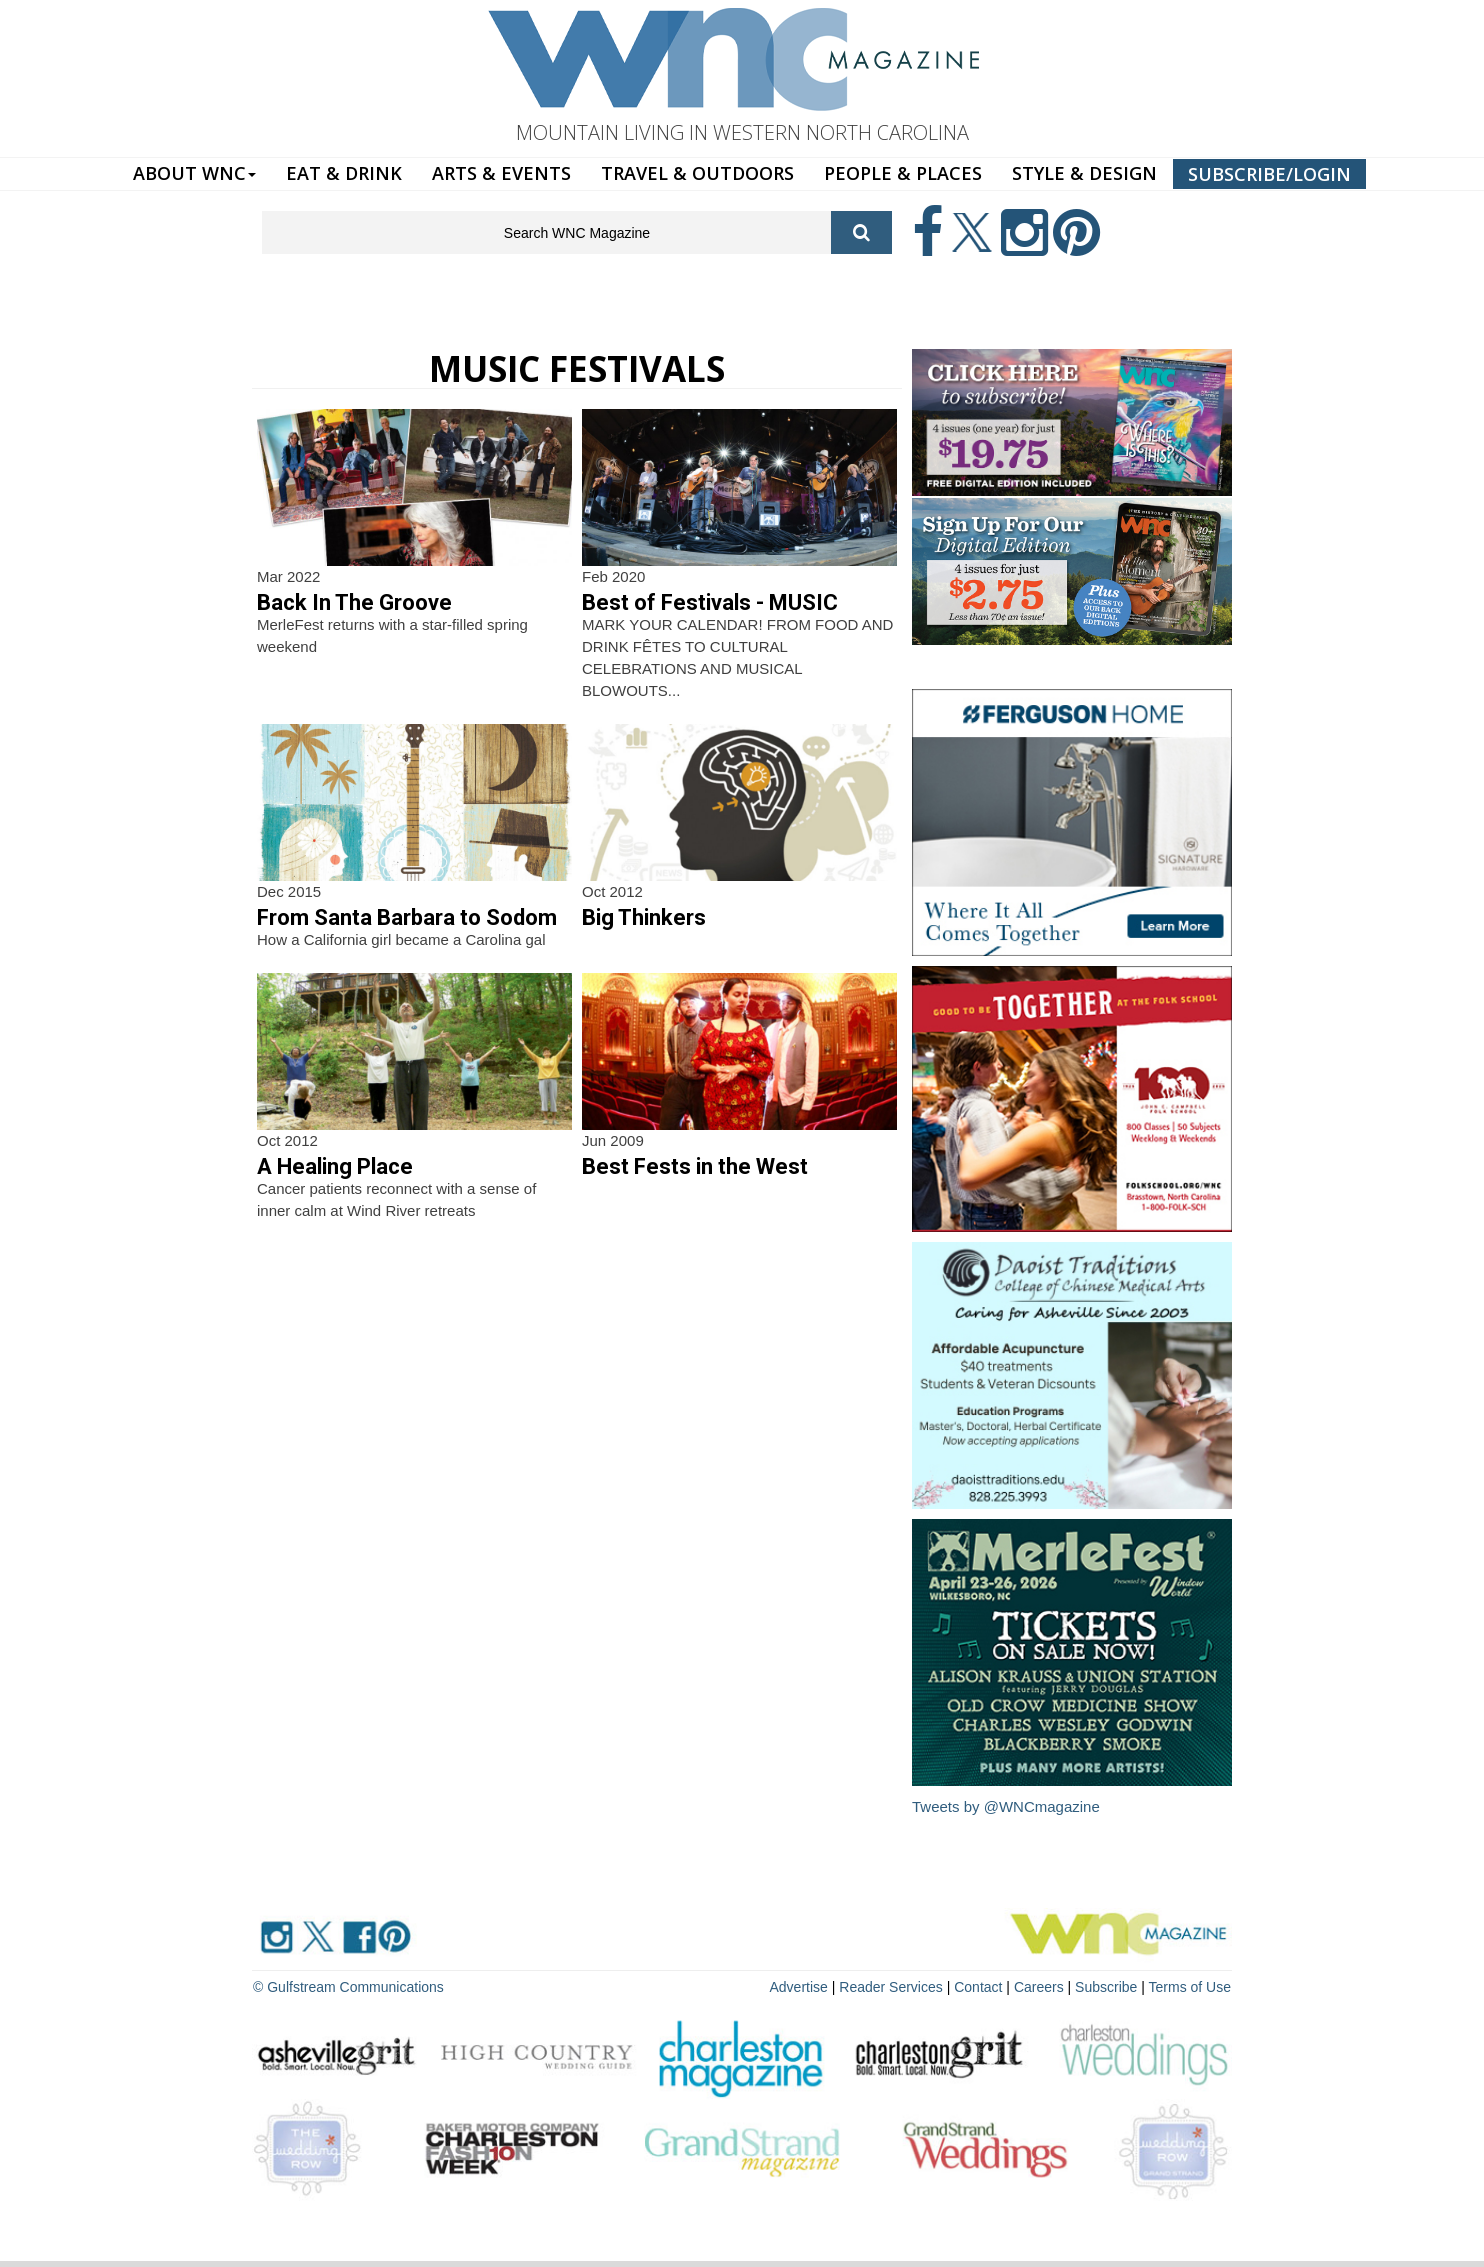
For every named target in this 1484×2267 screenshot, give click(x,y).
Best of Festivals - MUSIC (710, 602)
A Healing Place (335, 1166)
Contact (978, 1987)
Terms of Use (1190, 1987)
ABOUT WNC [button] (194, 173)
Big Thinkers (644, 917)
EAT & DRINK (344, 173)
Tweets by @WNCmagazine (1006, 1806)
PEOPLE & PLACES (903, 173)
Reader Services (891, 1987)
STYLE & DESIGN (1084, 173)
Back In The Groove (354, 602)
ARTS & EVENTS (501, 173)
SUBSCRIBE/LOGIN (1269, 174)
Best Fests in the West (695, 1166)
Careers (1039, 1987)
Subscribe (1108, 1987)
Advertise (799, 1987)
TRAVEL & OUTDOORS (697, 173)
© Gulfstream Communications (348, 1987)
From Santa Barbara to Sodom (407, 917)
